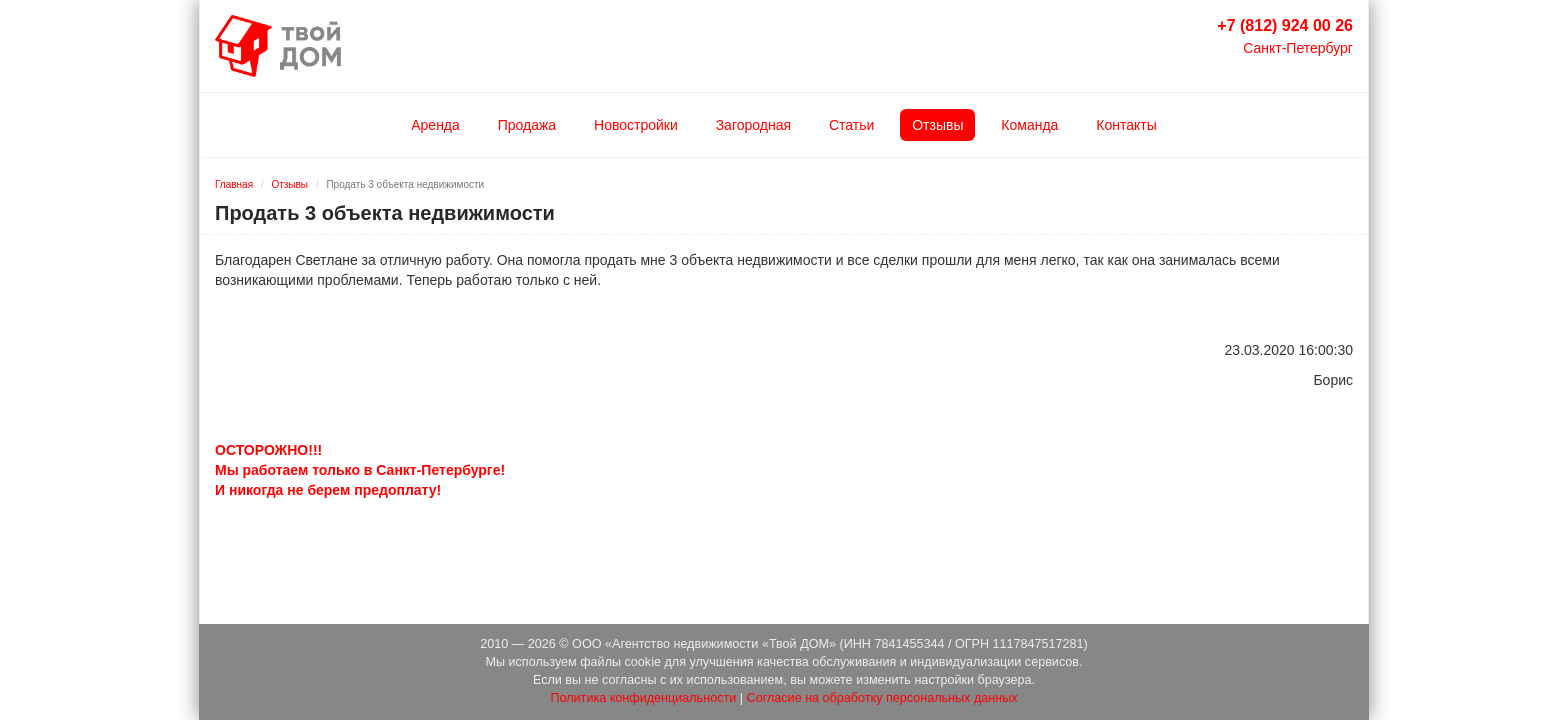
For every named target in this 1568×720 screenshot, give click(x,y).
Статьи (851, 125)
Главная (234, 184)
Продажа (527, 125)
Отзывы (937, 125)
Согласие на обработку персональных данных (882, 698)
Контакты (1126, 125)
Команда (1029, 125)
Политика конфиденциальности (643, 698)
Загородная (753, 125)
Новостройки (636, 125)
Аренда (435, 125)
